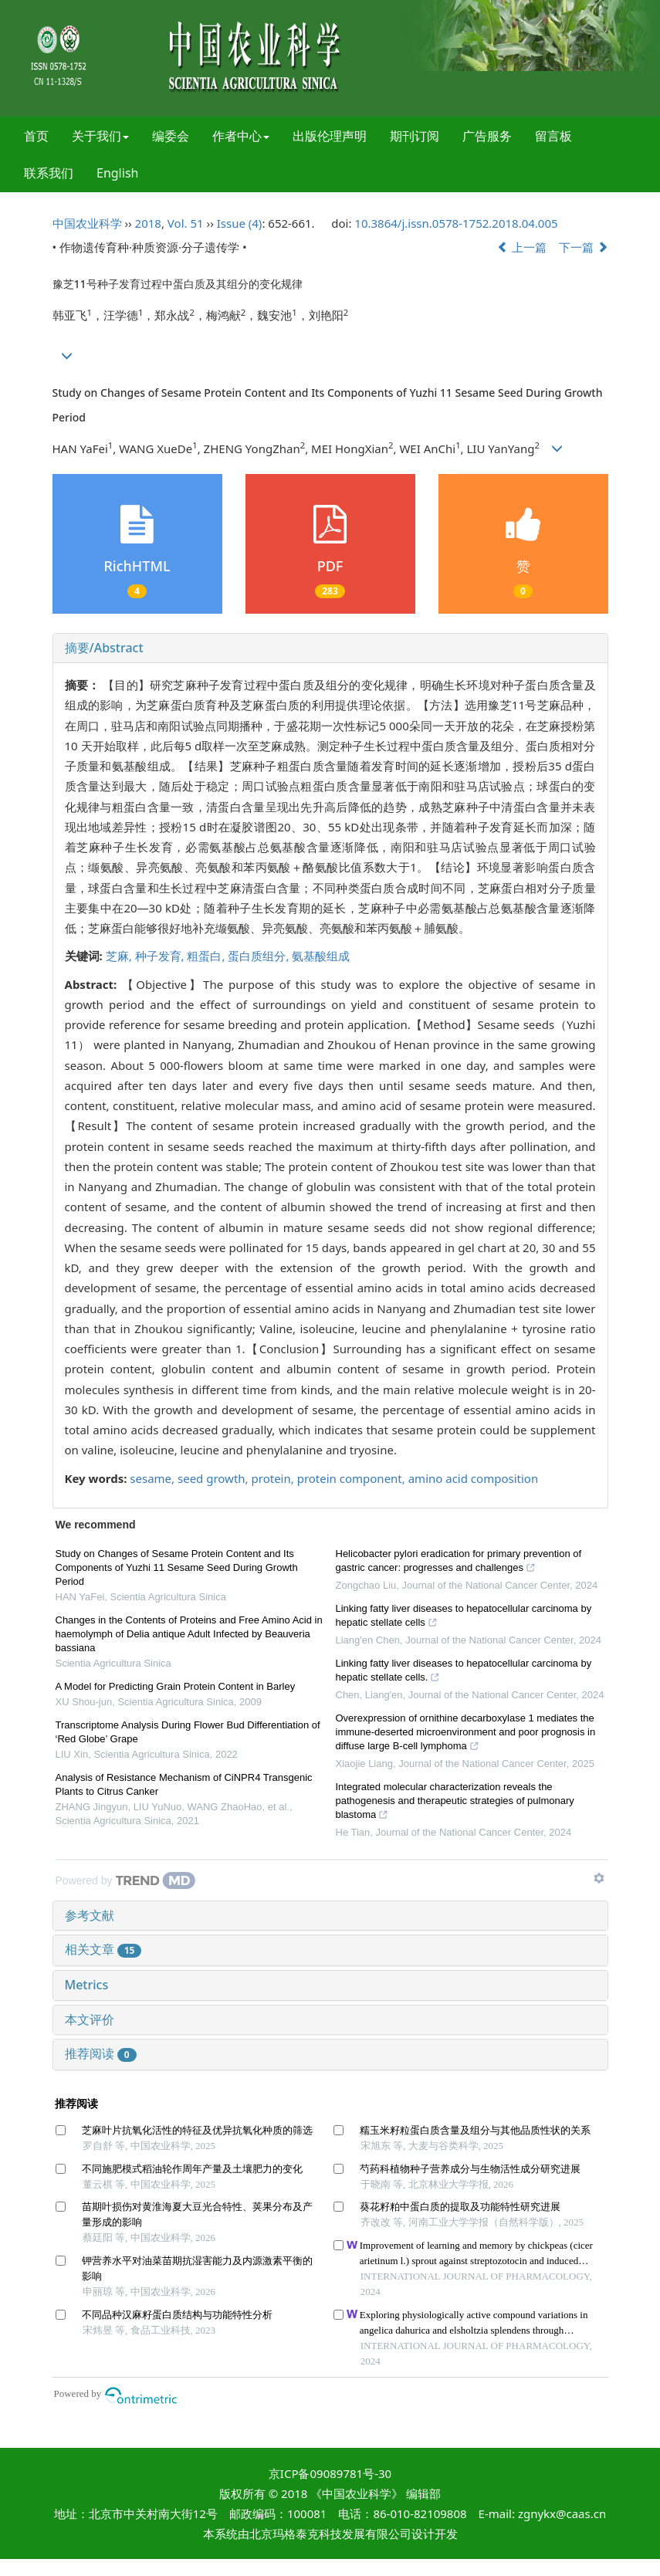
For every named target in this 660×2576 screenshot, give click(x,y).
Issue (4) (239, 223)
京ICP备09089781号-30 (330, 2473)
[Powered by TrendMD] (126, 1880)
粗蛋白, (207, 955)
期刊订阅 (414, 135)
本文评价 (89, 2019)
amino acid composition (473, 1478)
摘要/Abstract (104, 647)
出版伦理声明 (330, 135)
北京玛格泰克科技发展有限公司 (330, 2533)
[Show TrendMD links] (599, 1878)
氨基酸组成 (321, 955)
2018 (148, 223)
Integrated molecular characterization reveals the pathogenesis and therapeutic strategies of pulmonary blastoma (455, 1802)
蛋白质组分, (260, 955)
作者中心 (240, 135)
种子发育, (161, 955)
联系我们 (48, 172)
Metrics (87, 1984)
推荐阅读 (101, 2053)
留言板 (553, 135)
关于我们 (100, 135)
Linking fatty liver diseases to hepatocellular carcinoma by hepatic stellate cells (464, 1617)
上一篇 (522, 247)
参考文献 (89, 1915)
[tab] (330, 648)
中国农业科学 (87, 223)
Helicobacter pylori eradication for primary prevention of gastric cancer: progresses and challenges (459, 1562)
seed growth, (215, 1478)
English (117, 172)
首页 (36, 135)
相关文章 (103, 1949)
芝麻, (120, 955)
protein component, (352, 1478)
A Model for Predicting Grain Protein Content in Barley (176, 1686)
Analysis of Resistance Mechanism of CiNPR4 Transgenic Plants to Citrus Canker (184, 1784)
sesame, (154, 1478)
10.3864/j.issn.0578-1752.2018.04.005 (455, 223)
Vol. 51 (186, 223)
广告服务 (487, 135)
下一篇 (583, 247)
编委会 (170, 135)
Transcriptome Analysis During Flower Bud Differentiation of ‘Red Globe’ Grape (188, 1732)
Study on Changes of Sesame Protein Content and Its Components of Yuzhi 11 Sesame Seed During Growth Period (177, 1567)
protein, (274, 1478)
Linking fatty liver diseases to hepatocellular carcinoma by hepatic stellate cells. (464, 1672)
